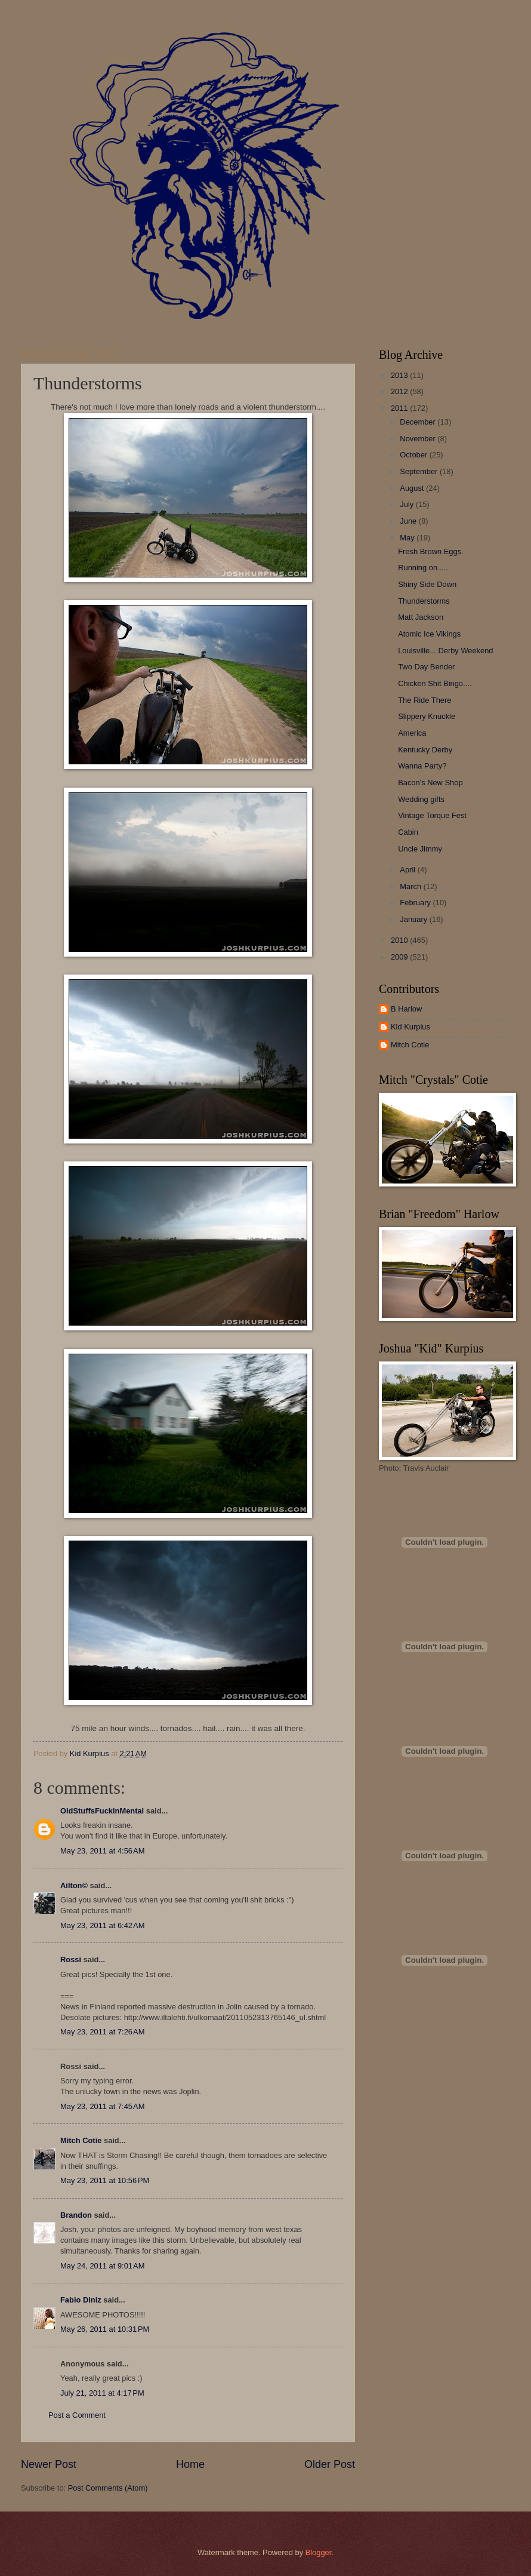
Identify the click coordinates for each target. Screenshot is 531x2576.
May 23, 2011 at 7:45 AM (102, 2106)
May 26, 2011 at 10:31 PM (104, 2329)
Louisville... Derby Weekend (445, 650)
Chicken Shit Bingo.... (434, 683)
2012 (400, 391)
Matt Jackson (420, 617)
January (414, 919)
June (409, 521)
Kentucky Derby (425, 749)
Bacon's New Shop (430, 782)
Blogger (318, 2552)
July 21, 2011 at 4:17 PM (102, 2393)
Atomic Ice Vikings (429, 633)
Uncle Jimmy (420, 848)
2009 (400, 956)
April (408, 869)
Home (190, 2464)
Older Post (329, 2464)
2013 (400, 375)
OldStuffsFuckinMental (102, 1810)
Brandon (76, 2215)
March (411, 886)
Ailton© (74, 1885)
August (413, 488)
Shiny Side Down (427, 584)
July (407, 504)
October (414, 454)
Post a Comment (77, 2415)
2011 (400, 408)
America (412, 732)
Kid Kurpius (410, 1026)
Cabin (408, 832)
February (416, 902)
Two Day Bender (426, 666)
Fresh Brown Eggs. (430, 551)
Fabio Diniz (80, 2299)
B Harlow (406, 1008)
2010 (400, 940)
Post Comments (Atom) (108, 2487)
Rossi (70, 1959)
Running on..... (423, 567)
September (420, 471)
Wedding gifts (421, 799)
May (408, 537)
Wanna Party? (422, 765)
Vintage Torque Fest (432, 815)
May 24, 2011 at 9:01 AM (102, 2265)
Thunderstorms (424, 601)
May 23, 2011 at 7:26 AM (102, 2031)
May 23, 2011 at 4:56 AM (102, 1850)
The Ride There (424, 700)
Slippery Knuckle (426, 716)
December (418, 421)
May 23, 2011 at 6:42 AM (102, 1925)
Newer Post (48, 2464)
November (418, 438)
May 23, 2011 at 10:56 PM (104, 2180)
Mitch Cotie (80, 2140)
